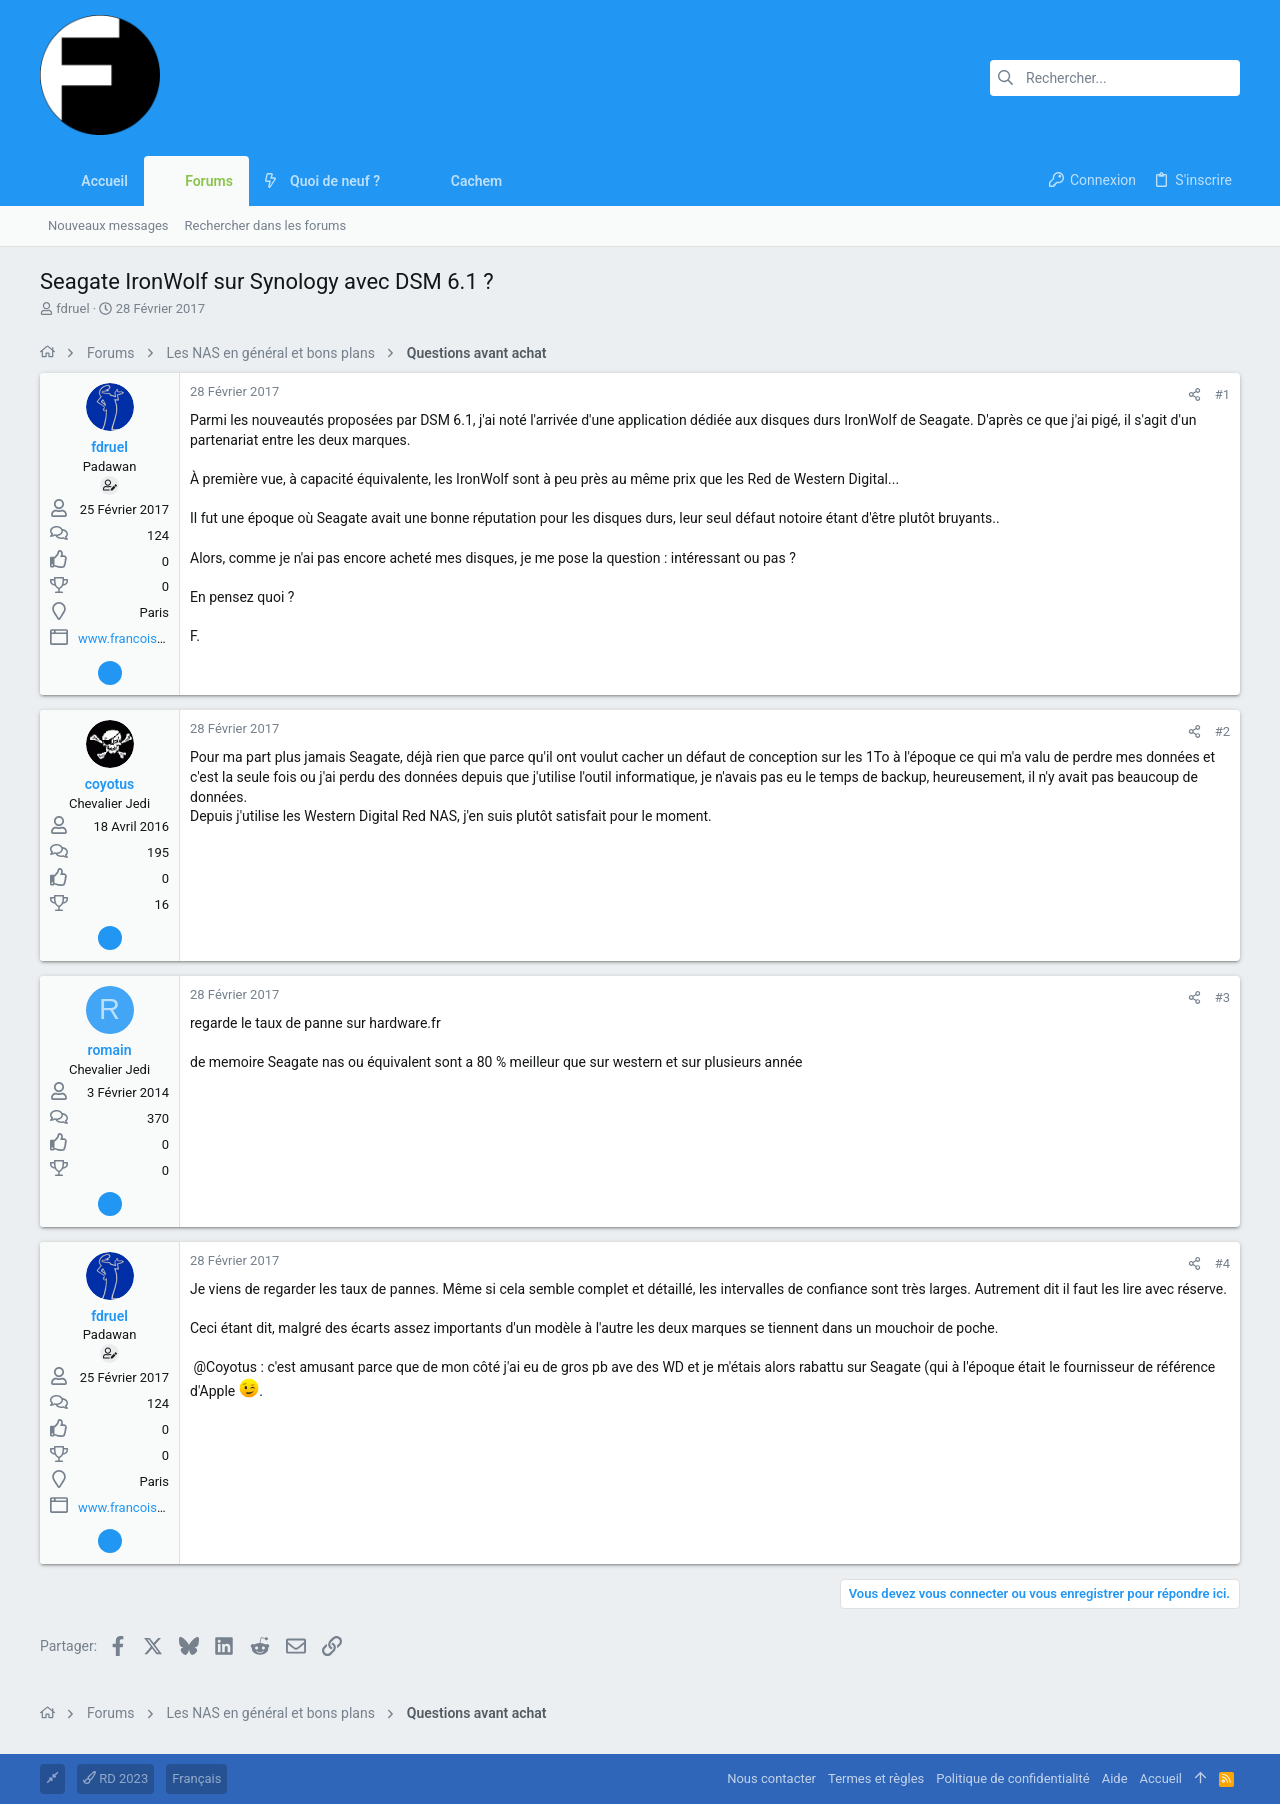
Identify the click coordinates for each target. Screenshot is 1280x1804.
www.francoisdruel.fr (138, 638)
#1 (1222, 394)
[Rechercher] (1115, 78)
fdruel (72, 308)
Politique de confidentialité (1012, 1778)
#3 (1222, 997)
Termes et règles (876, 1778)
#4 (1222, 1263)
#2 (1222, 731)
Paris (154, 612)
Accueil (1161, 1778)
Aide (1115, 1778)
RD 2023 (115, 1778)
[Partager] (1194, 394)
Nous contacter (771, 1778)
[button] (395, 181)
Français (196, 1778)
